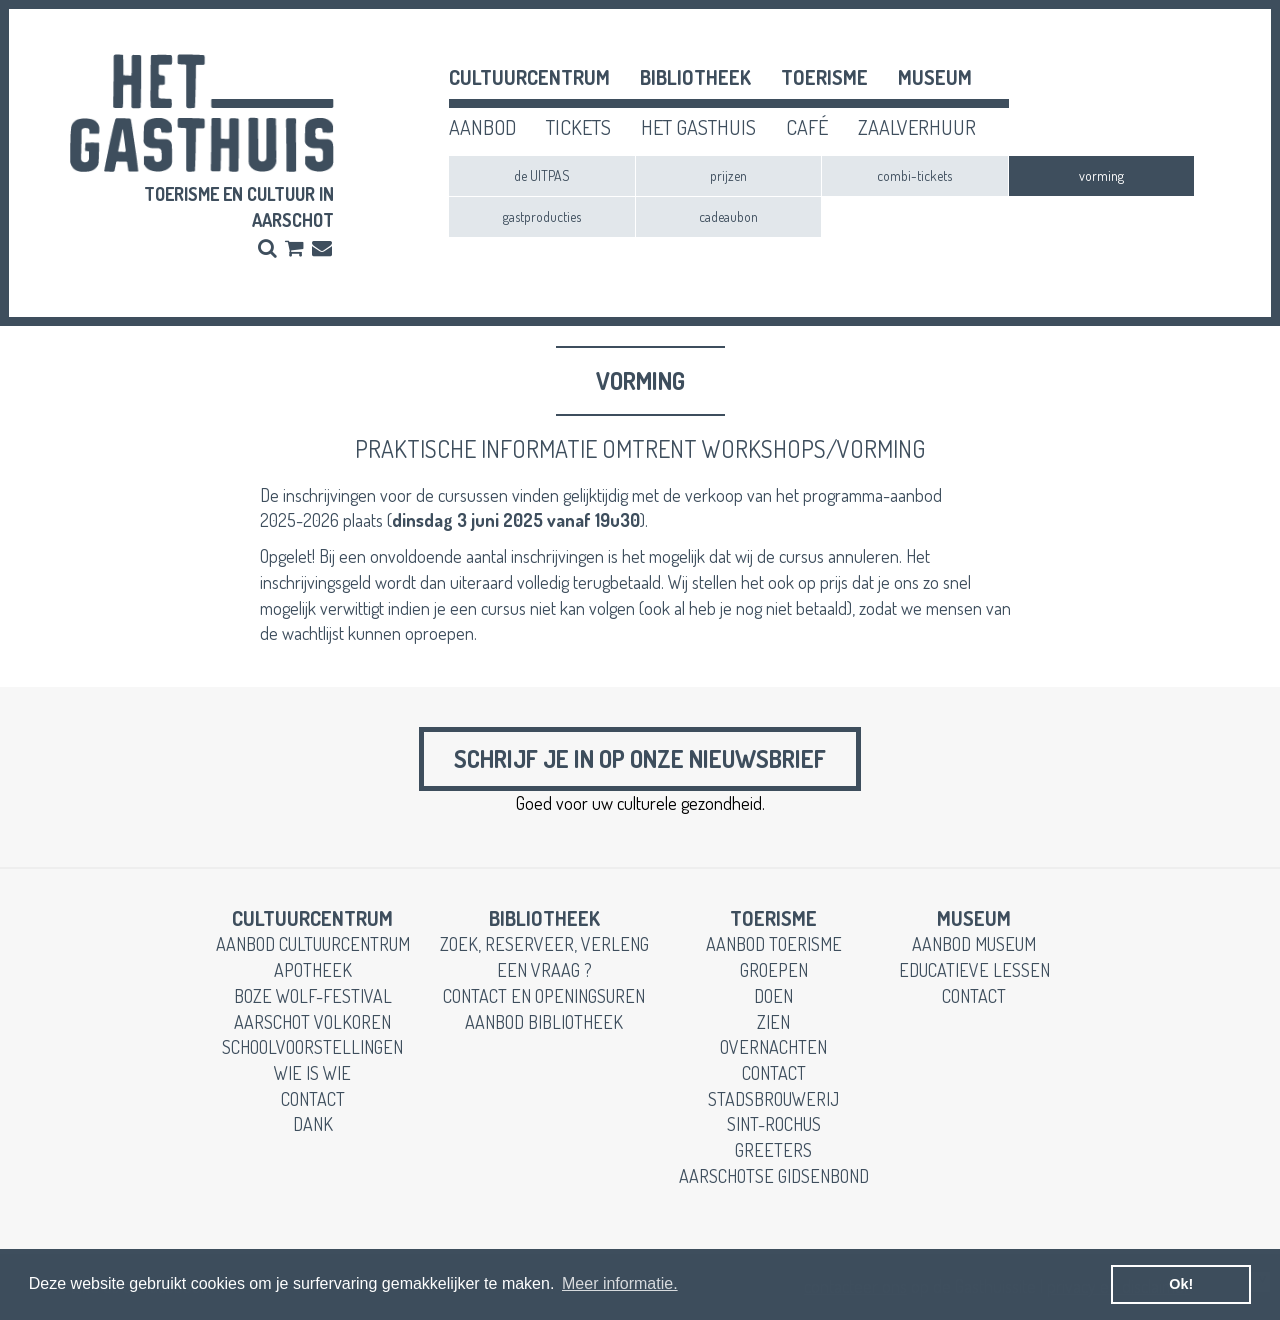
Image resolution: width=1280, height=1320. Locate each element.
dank (313, 1124)
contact (313, 1099)
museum (935, 77)
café (807, 127)
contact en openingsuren (544, 996)
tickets (578, 127)
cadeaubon (728, 216)
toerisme (824, 77)
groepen (774, 970)
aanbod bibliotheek (544, 1022)
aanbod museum (974, 944)
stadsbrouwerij (773, 1099)
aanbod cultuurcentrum (313, 944)
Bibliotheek (695, 77)
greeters (773, 1150)
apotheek (313, 970)
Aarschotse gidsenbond (774, 1176)
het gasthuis (698, 127)
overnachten (773, 1047)
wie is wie (312, 1073)
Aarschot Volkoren (312, 1022)
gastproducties (542, 216)
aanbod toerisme (774, 944)
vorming (1101, 175)
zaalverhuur (917, 127)
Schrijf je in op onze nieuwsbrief (640, 758)
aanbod (482, 127)
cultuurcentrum (529, 77)
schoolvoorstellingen (312, 1047)
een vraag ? (544, 970)
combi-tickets (914, 175)
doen (773, 996)
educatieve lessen (974, 970)
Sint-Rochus (774, 1124)
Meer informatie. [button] (620, 1283)
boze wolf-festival (313, 996)
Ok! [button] (1181, 1284)
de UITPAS (542, 175)
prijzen (728, 175)
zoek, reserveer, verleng (544, 944)
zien (773, 1022)
